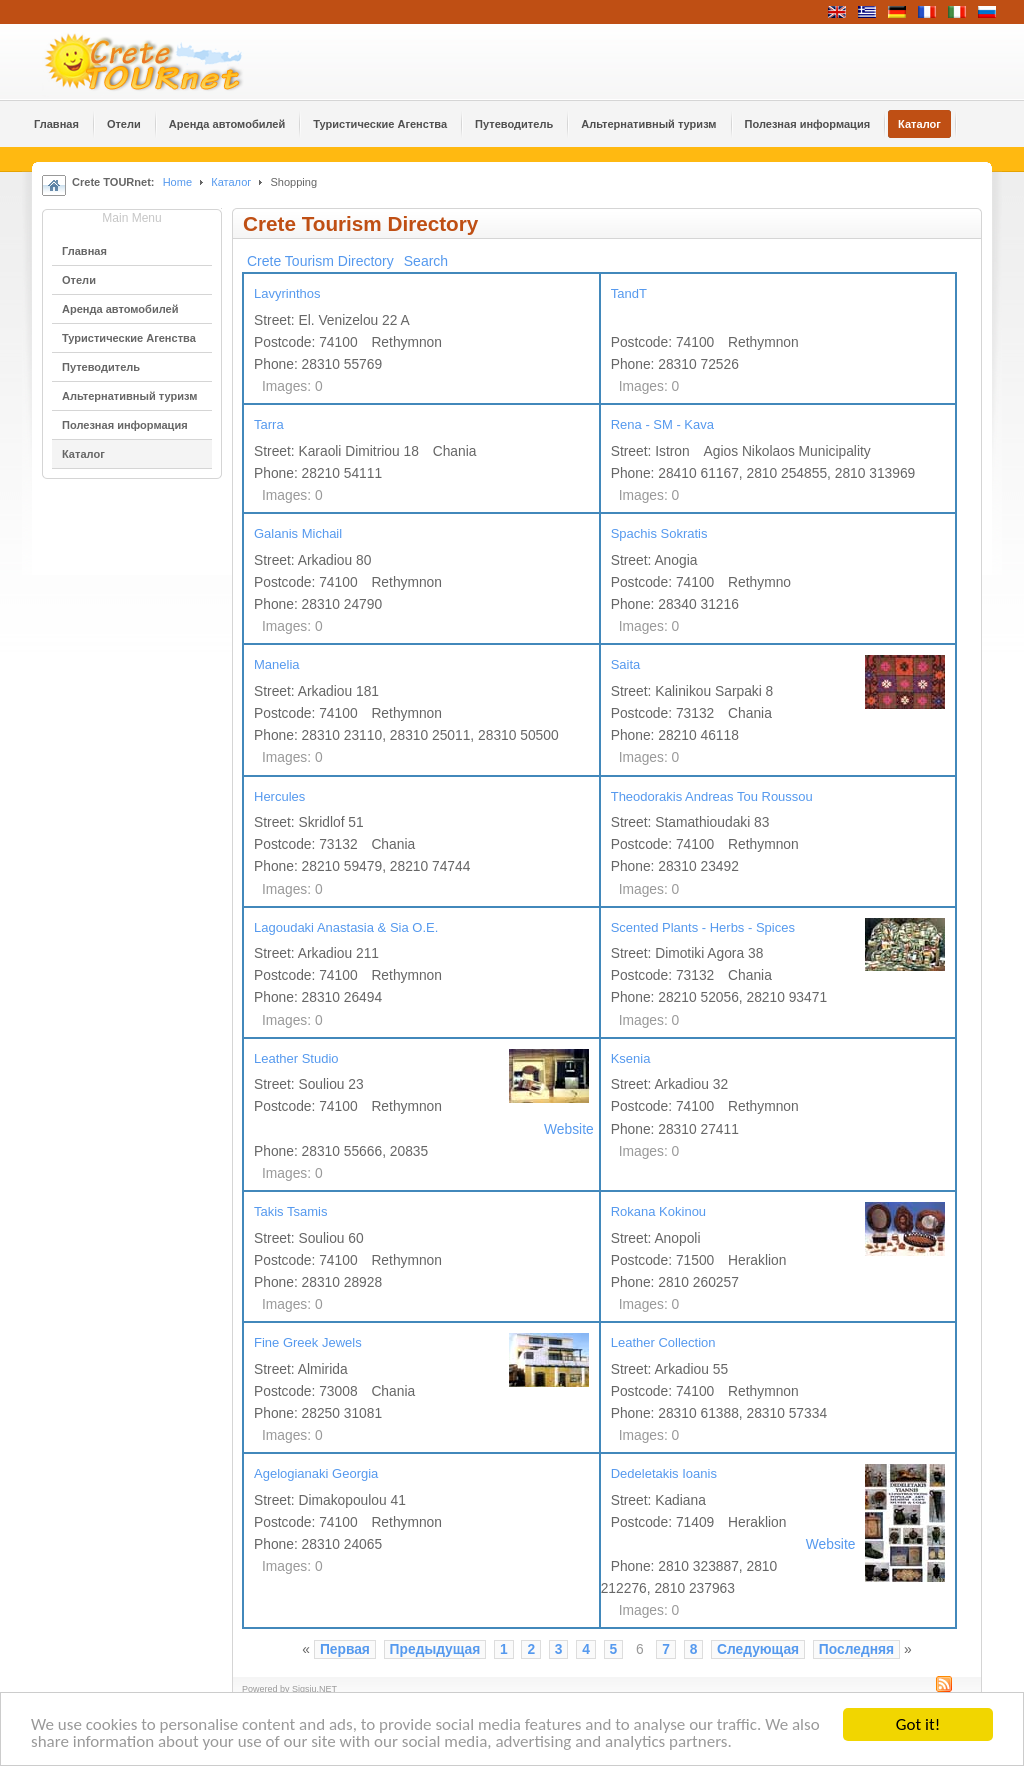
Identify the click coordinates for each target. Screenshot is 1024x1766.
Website (569, 1129)
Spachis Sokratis (659, 533)
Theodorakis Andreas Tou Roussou (712, 796)
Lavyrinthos (287, 293)
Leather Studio (296, 1058)
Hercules (279, 796)
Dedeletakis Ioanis (664, 1473)
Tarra (269, 424)
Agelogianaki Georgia (316, 1473)
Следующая (758, 1649)
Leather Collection (663, 1342)
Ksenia (631, 1058)
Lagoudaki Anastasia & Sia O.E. (346, 927)
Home (177, 182)
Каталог (231, 182)
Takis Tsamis (290, 1211)
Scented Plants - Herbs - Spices (703, 927)
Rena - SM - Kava (662, 424)
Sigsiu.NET (314, 1689)
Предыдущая (435, 1649)
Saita (626, 664)
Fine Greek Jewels (308, 1342)
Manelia (277, 664)
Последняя (856, 1649)
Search (426, 261)
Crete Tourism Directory (320, 261)
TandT (629, 293)
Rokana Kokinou (658, 1211)
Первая (345, 1649)
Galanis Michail (298, 533)
